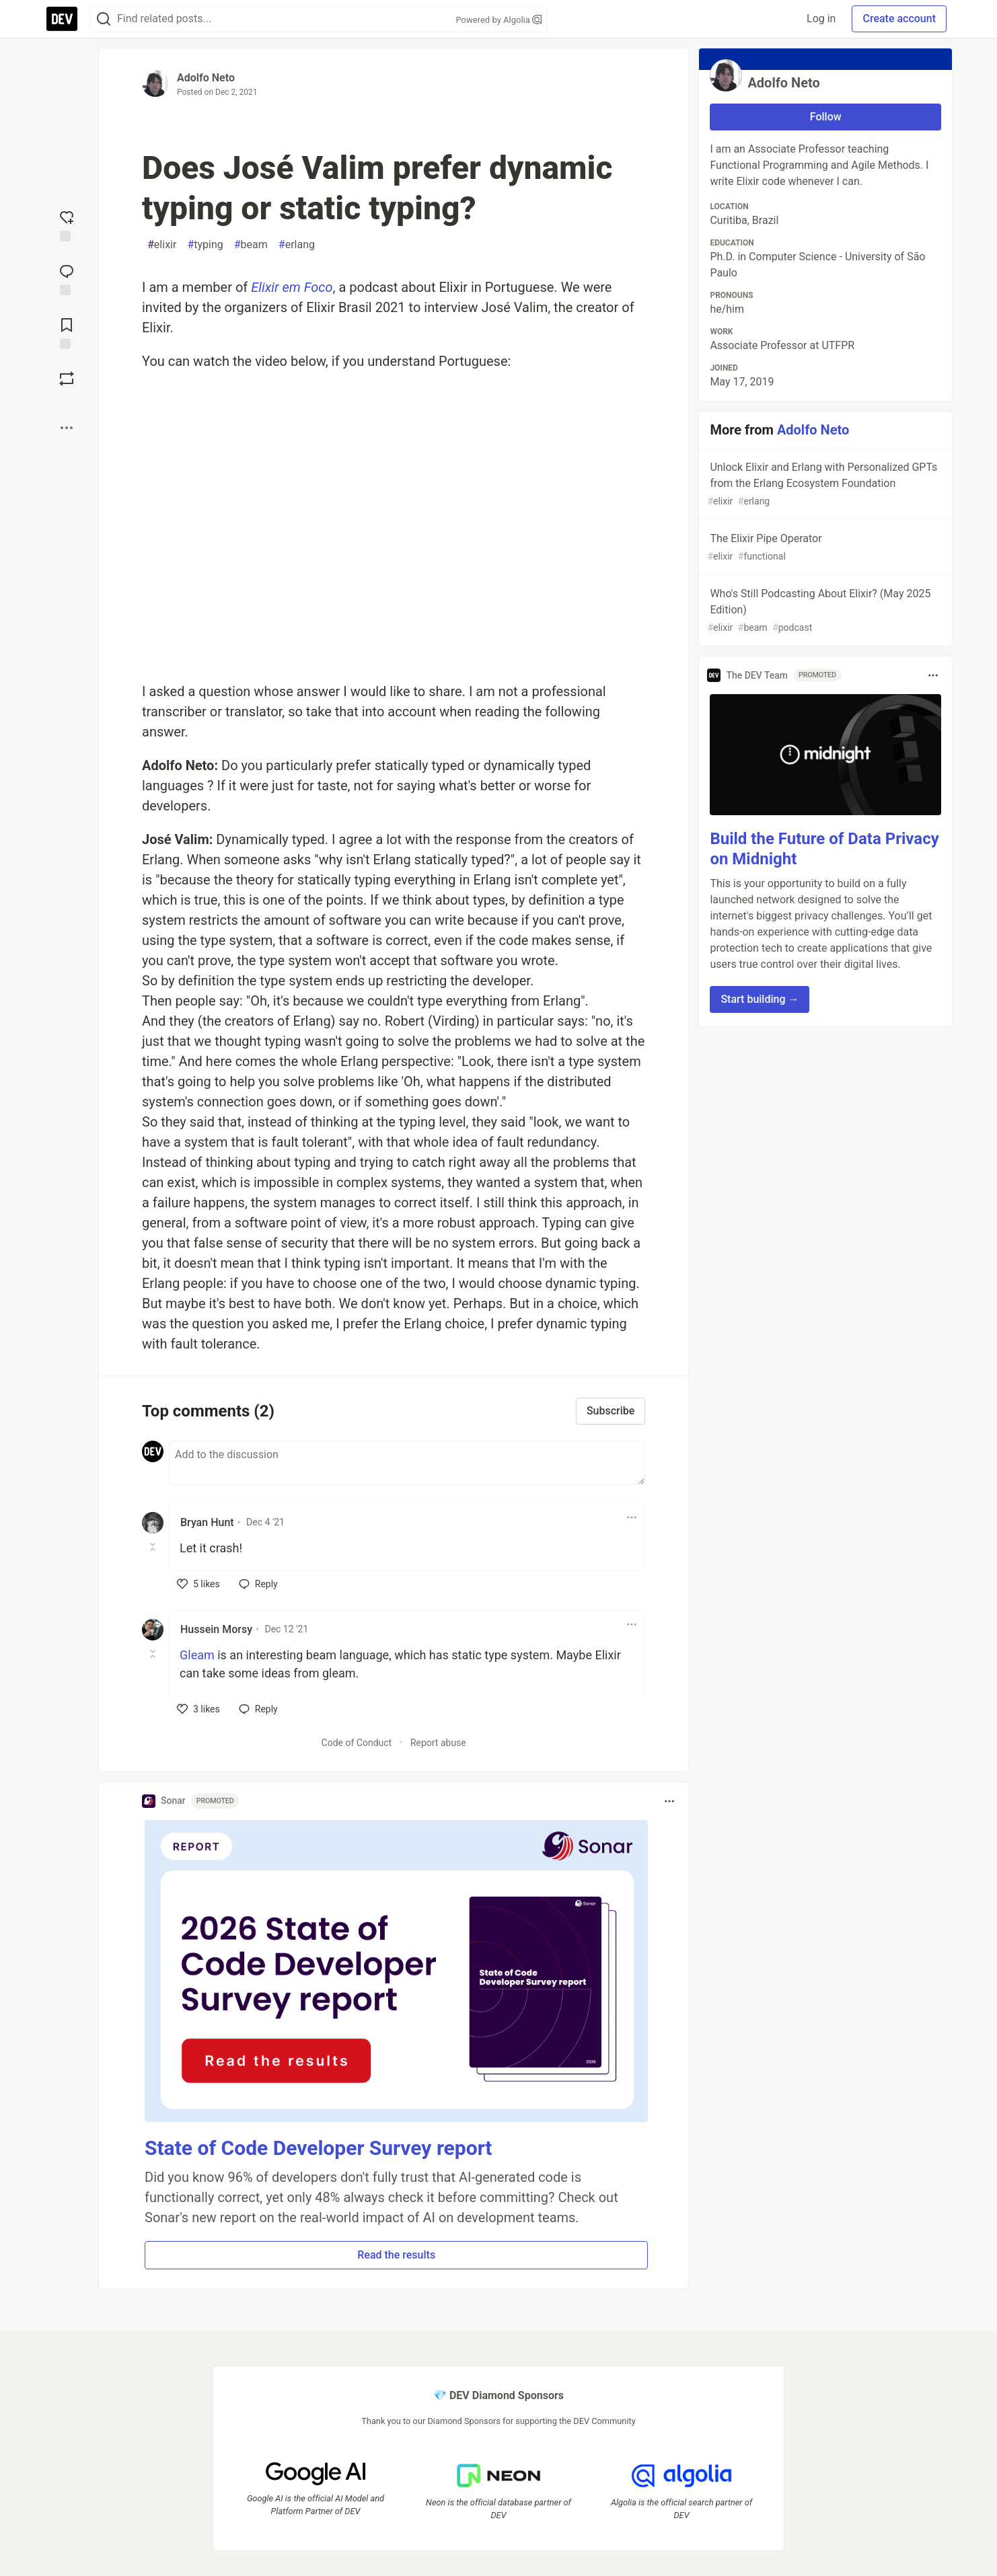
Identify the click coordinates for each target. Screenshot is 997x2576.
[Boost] (66, 379)
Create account (899, 18)
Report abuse (438, 1742)
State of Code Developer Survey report (318, 2148)
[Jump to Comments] (66, 278)
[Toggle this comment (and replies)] (153, 1547)
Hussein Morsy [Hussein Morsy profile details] (216, 1629)
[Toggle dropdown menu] (631, 1517)
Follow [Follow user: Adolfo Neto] (826, 116)
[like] (198, 1584)
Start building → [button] (760, 999)
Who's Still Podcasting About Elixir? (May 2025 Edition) (824, 611)
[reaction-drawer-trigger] (66, 224)
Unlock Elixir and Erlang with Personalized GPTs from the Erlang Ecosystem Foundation (824, 484)
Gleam (197, 1655)
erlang (297, 245)
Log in (821, 18)
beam (251, 245)
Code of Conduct (357, 1742)
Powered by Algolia (498, 20)
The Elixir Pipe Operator (824, 548)
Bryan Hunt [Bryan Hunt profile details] (207, 1522)
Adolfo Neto (206, 77)
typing (205, 245)
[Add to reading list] (66, 332)
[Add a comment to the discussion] (407, 1462)
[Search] (103, 19)
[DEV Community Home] (62, 18)
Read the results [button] (396, 2254)
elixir (161, 245)
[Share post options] (66, 427)
